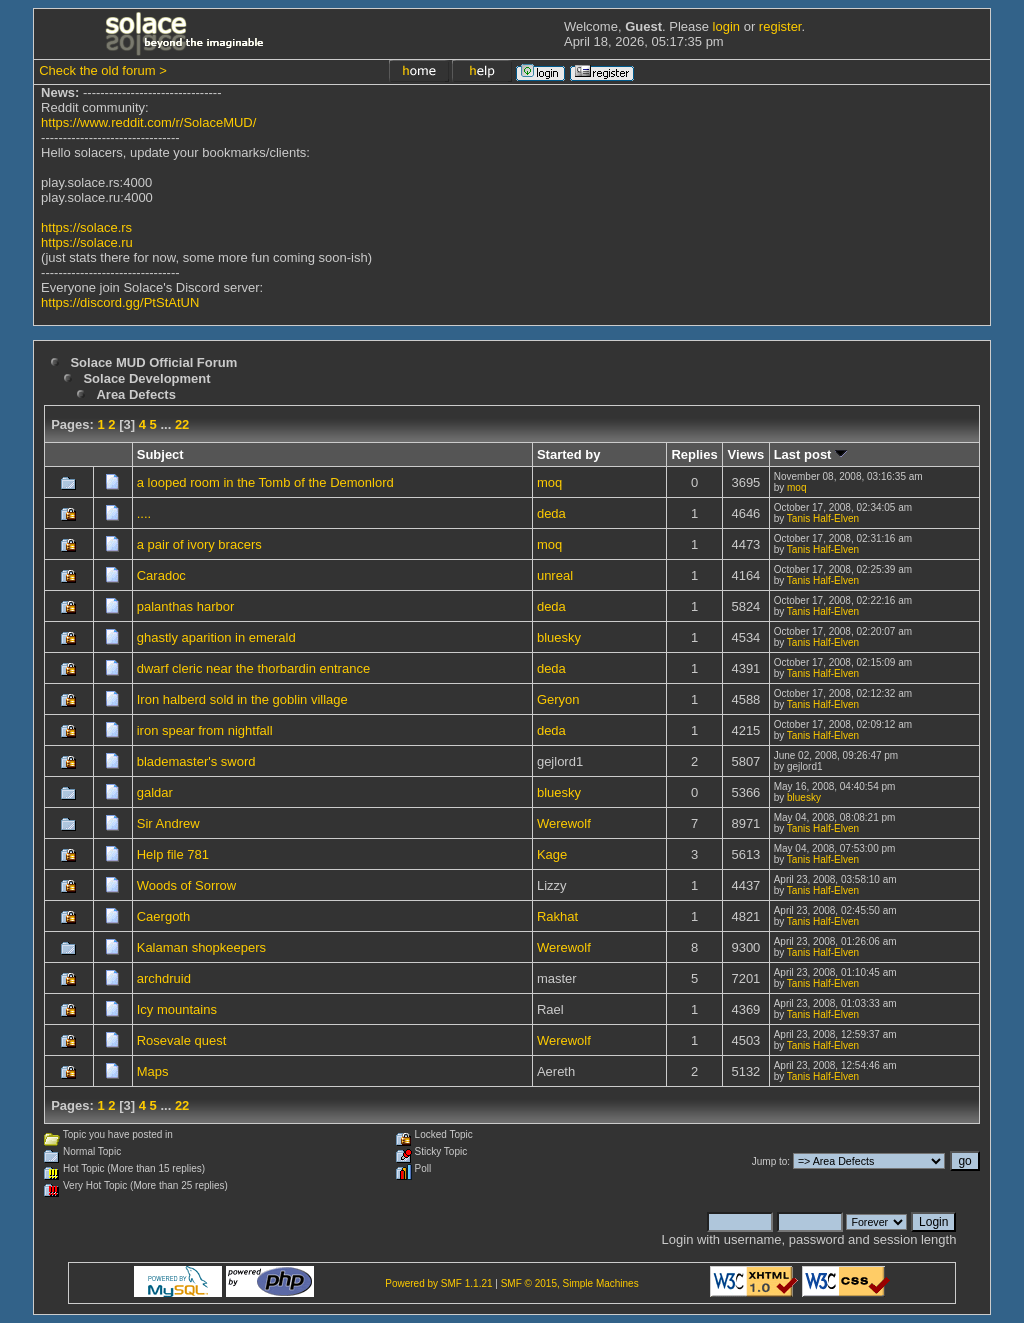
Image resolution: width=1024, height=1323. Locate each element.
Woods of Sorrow (186, 885)
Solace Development (146, 378)
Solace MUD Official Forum (153, 362)
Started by (569, 454)
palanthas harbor (186, 606)
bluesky (559, 637)
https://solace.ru (87, 242)
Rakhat (557, 916)
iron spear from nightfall (205, 730)
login (726, 26)
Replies (694, 454)
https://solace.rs (86, 227)
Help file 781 (173, 854)
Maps (153, 1071)
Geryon (558, 699)
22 (182, 424)
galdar (155, 792)
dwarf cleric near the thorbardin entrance (253, 668)
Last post (810, 454)
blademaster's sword (196, 761)
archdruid (164, 978)
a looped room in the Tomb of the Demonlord (265, 482)
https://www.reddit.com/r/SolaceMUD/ (148, 122)
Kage (552, 854)
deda (551, 513)
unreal (555, 575)
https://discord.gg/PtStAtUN (120, 302)
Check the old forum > (103, 70)
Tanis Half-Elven (823, 518)
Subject (160, 454)
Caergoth (163, 916)
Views (746, 454)
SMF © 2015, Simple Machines (570, 1283)
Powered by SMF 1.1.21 (438, 1283)
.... (144, 513)
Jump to (770, 1161)
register (780, 26)
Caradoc (161, 575)
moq (549, 482)
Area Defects (136, 394)
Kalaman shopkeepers (201, 947)
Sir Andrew (168, 823)
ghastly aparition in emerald (216, 637)
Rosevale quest (182, 1040)
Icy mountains (177, 1009)
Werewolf (564, 823)
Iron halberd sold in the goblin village (242, 699)
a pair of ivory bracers (199, 544)
